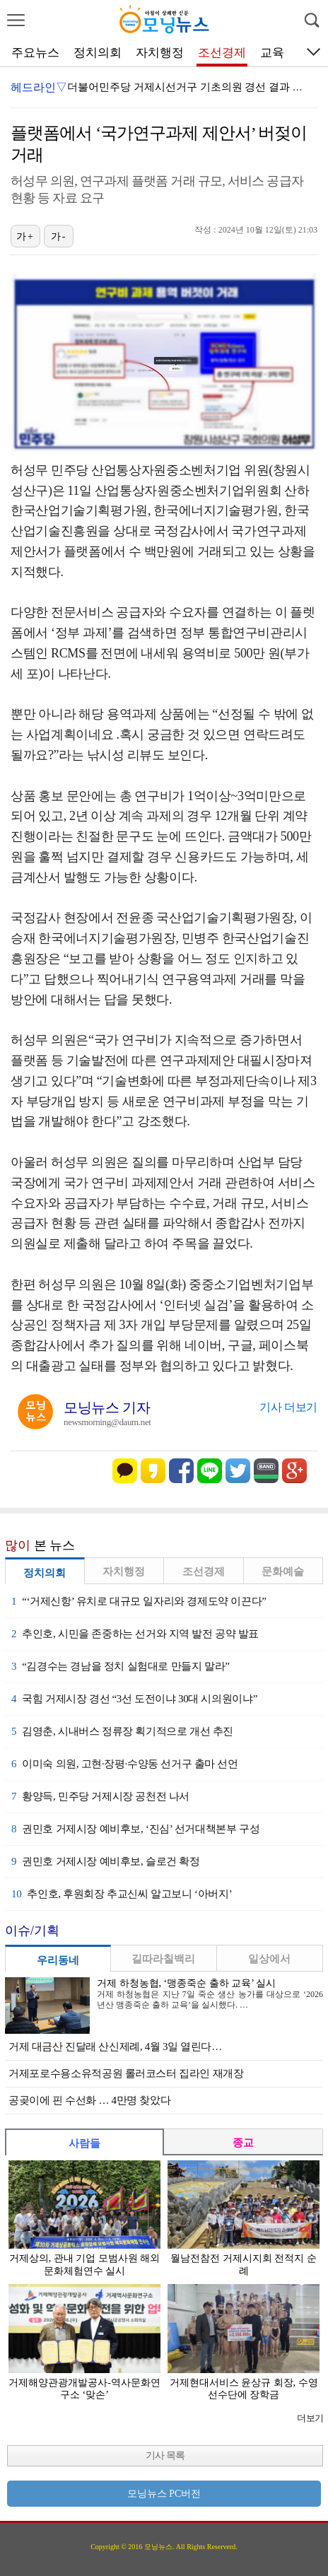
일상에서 (269, 1959)
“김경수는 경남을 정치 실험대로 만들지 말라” (120, 1666)
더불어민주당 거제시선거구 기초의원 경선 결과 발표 (190, 87)
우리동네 (58, 1960)
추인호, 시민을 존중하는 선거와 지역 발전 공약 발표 (135, 1633)
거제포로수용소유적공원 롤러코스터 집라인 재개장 (126, 2073)
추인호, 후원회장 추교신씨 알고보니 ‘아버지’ (121, 1893)
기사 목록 (165, 2455)
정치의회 (98, 52)
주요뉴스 (35, 52)
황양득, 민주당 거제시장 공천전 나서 (100, 1796)
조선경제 (222, 52)
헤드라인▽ (39, 87)
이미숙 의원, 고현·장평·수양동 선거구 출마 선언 (124, 1763)
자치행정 (160, 52)
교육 (272, 52)
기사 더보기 (288, 1407)
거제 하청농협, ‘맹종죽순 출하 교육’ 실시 (186, 1983)
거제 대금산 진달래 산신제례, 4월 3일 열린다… (115, 2046)
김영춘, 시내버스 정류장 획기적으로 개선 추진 (122, 1731)
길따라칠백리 (163, 1959)
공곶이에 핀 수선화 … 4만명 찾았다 (89, 2100)
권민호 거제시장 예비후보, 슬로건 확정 (105, 1861)
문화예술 (283, 1571)
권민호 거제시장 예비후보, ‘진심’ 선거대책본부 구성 (135, 1828)
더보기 (310, 2418)
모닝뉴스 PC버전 (164, 2493)
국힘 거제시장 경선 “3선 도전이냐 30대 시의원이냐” (134, 1698)
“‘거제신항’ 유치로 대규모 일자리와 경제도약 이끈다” (138, 1601)
